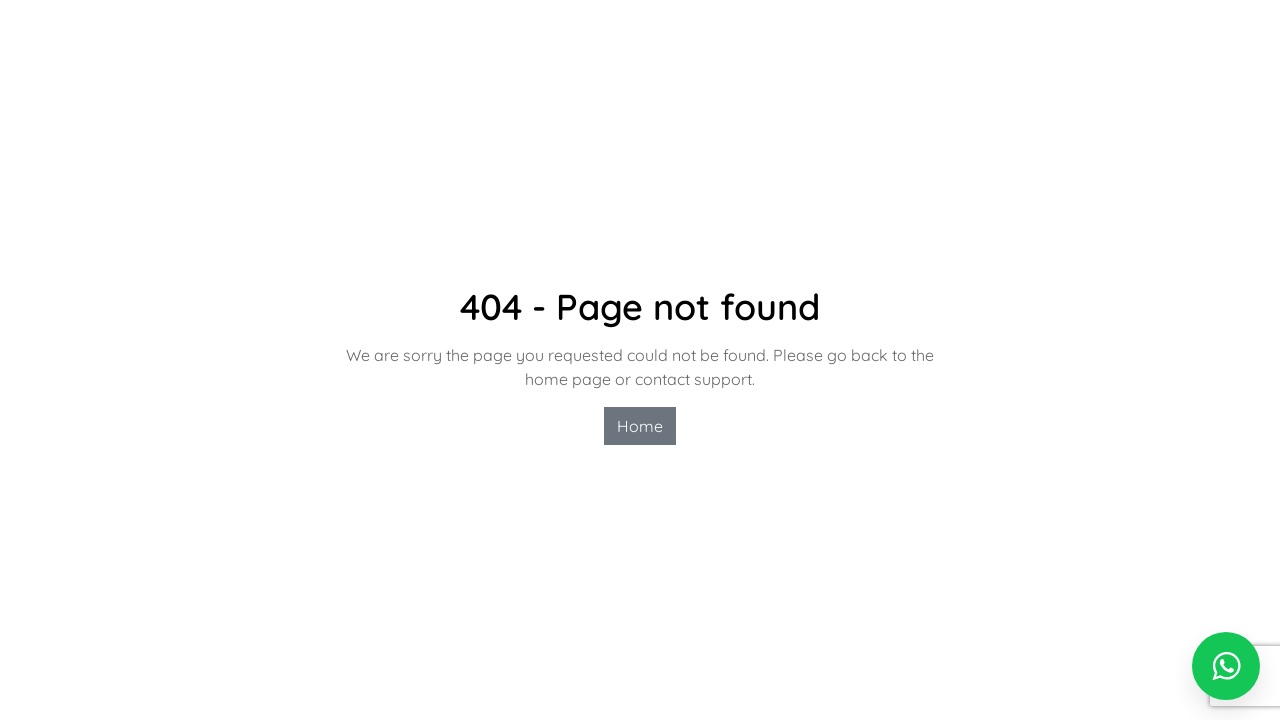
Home (640, 426)
